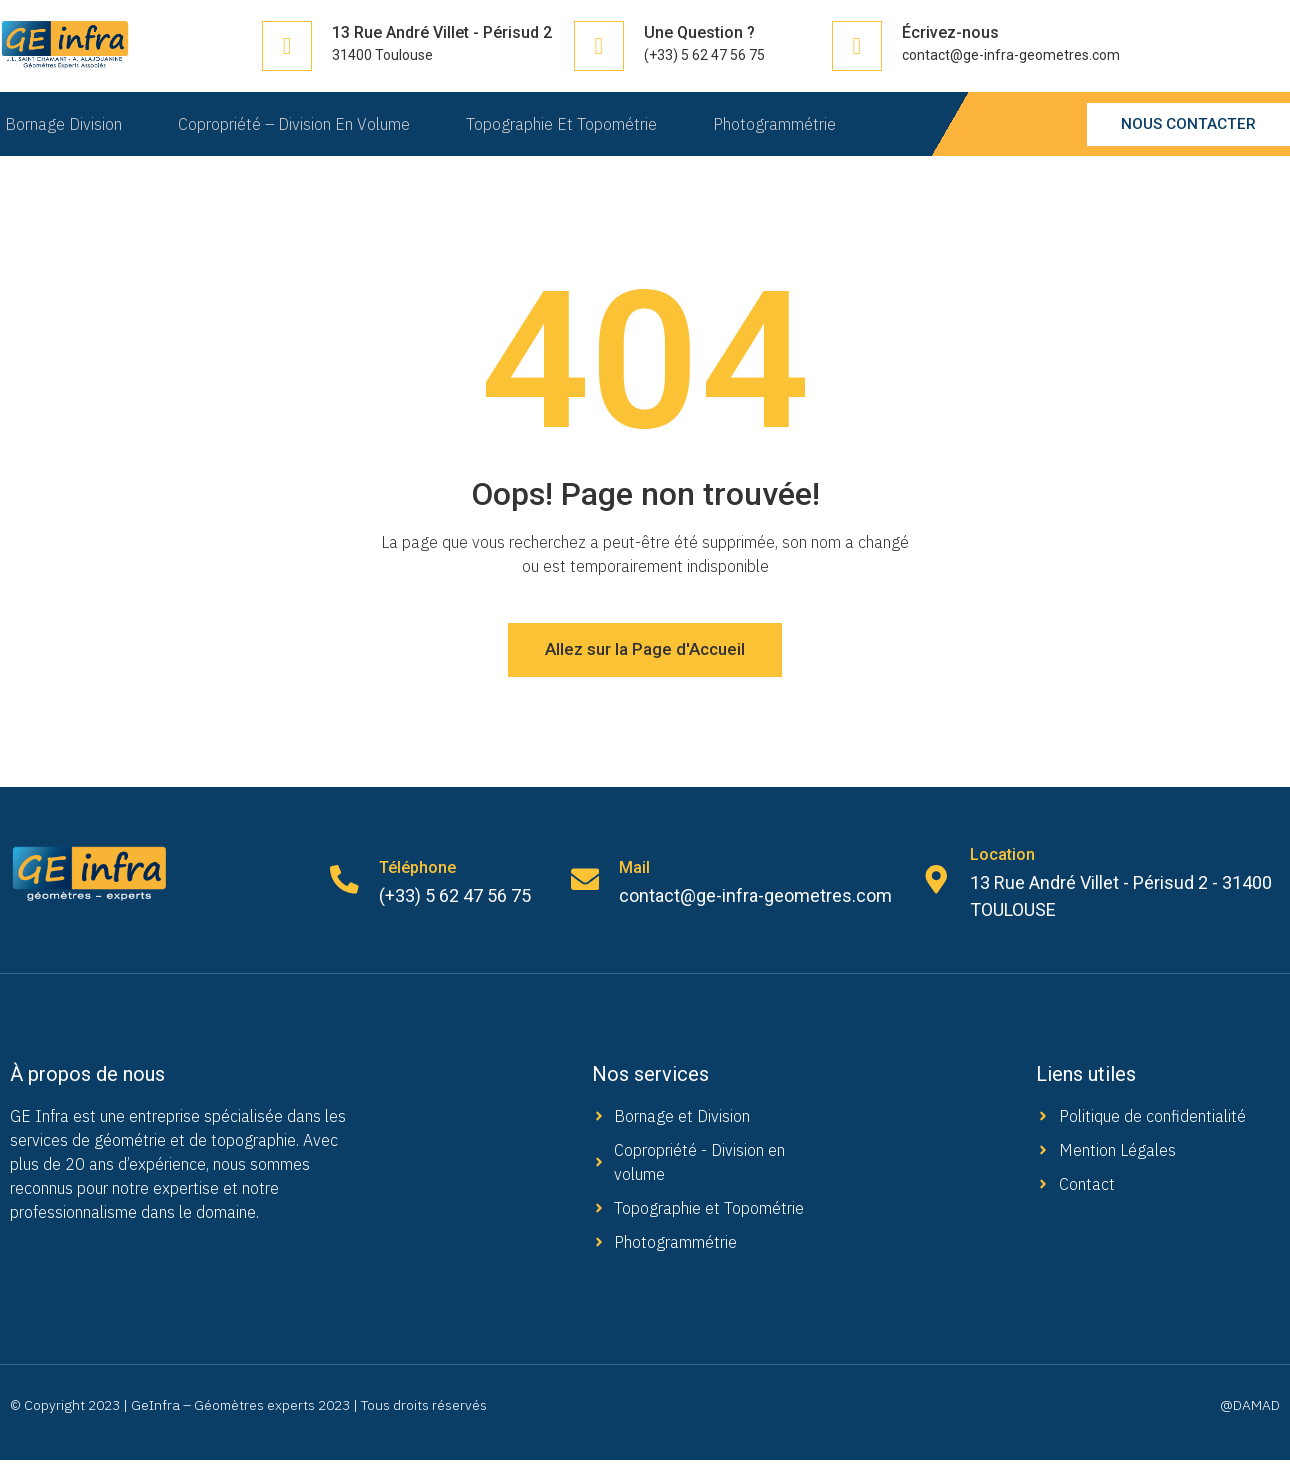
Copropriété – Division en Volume (293, 124)
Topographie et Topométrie (564, 124)
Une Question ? (699, 32)
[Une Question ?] (599, 46)
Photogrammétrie (781, 124)
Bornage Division (58, 124)
